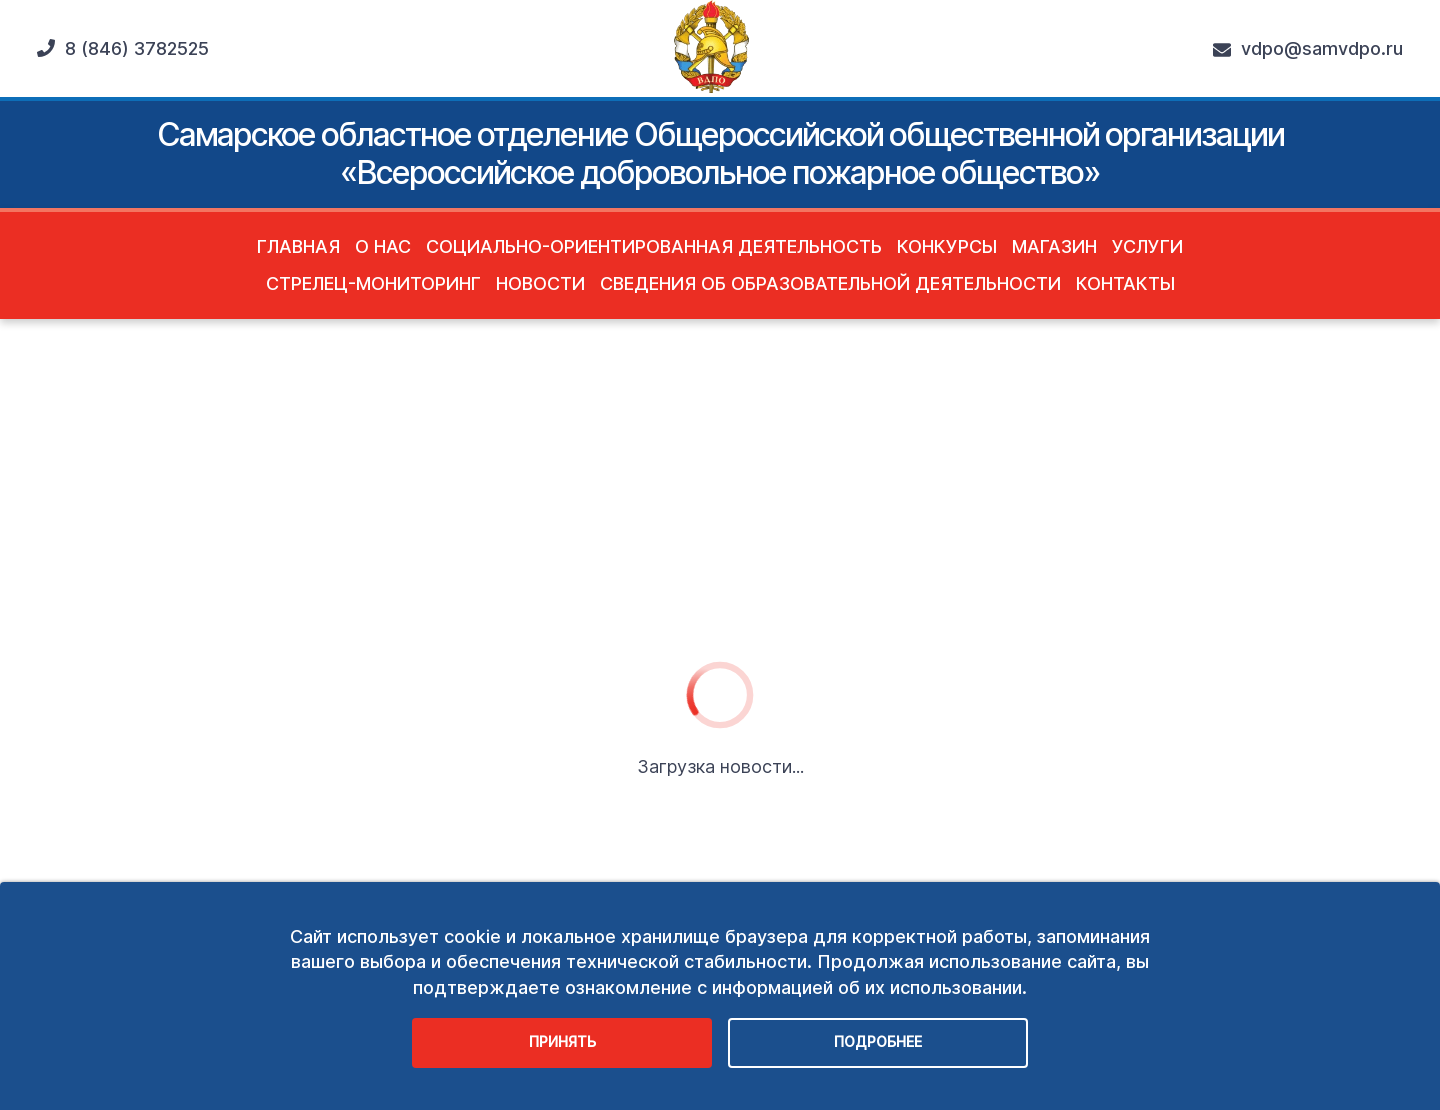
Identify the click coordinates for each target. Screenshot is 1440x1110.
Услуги (1147, 246)
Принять (562, 1041)
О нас (383, 246)
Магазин (1054, 246)
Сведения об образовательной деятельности (830, 283)
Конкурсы (947, 246)
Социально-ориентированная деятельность (654, 246)
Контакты (1125, 283)
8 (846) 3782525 (123, 48)
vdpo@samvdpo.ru (1308, 49)
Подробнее (878, 1041)
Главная (298, 246)
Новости (540, 283)
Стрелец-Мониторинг (373, 283)
